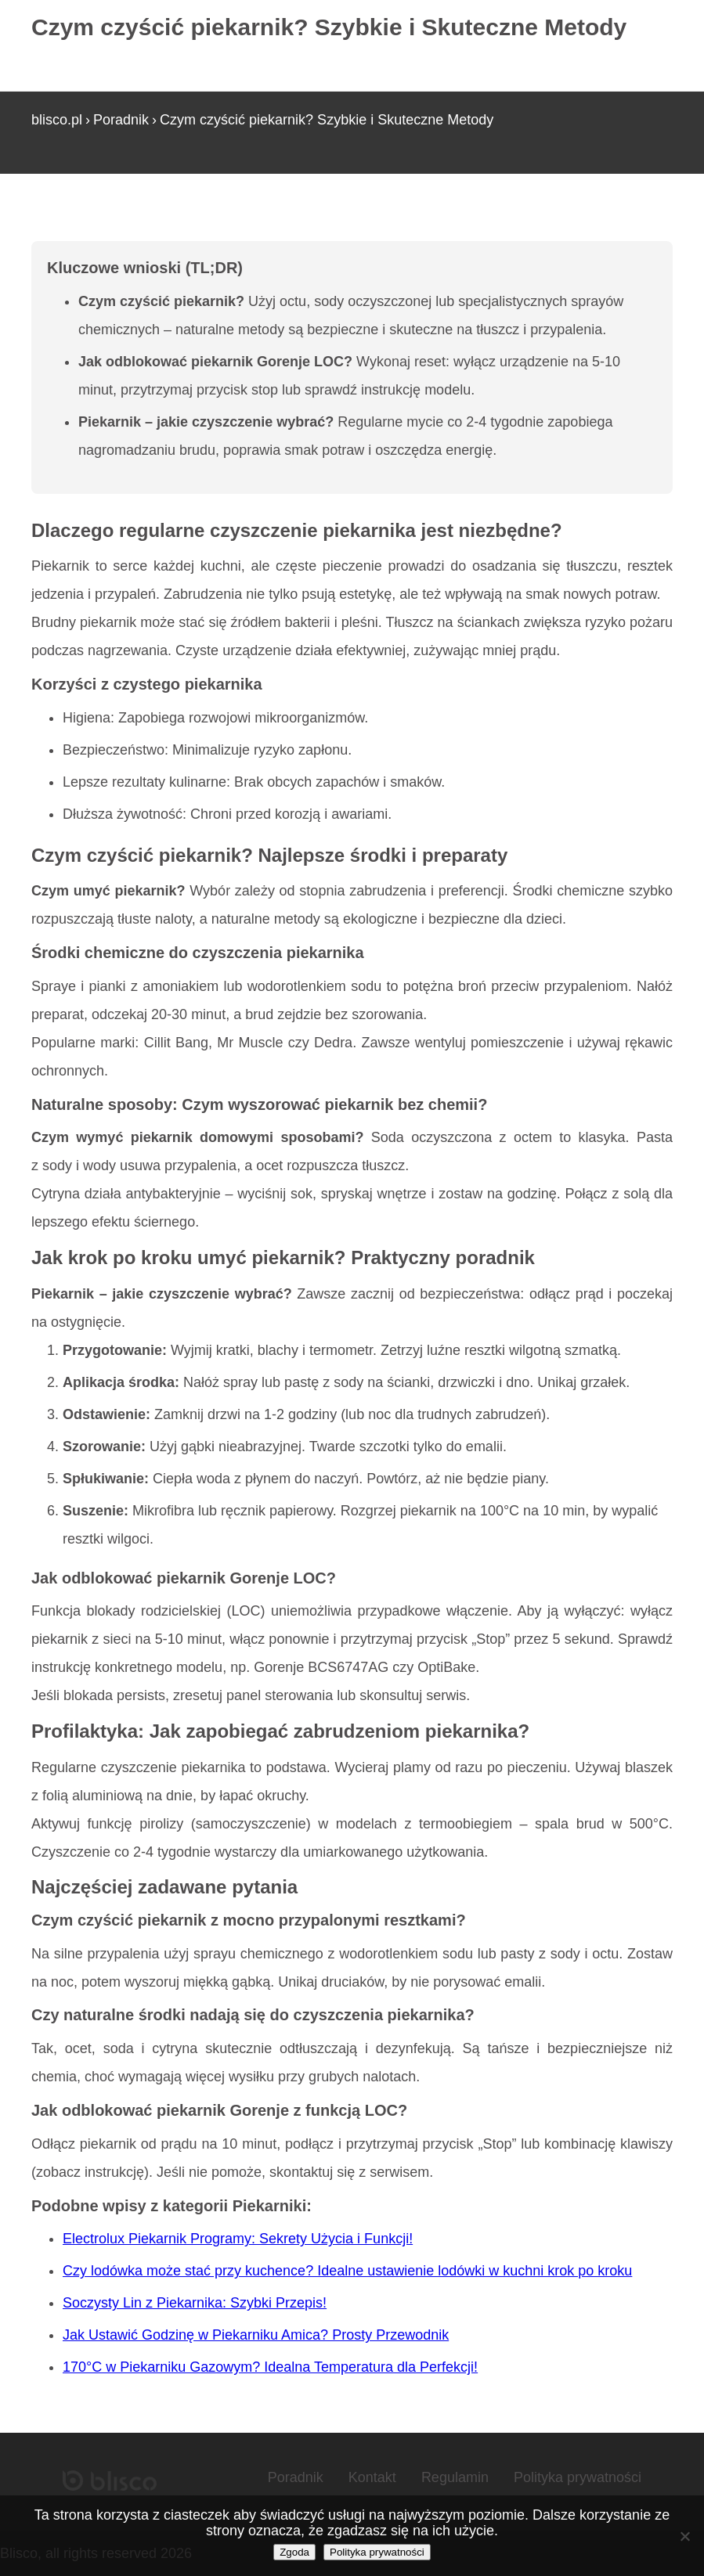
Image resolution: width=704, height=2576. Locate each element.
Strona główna (76, 218)
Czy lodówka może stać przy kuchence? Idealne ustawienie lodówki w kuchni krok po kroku (347, 2271)
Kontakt (372, 2477)
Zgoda (294, 2552)
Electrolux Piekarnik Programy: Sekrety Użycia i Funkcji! (238, 2238)
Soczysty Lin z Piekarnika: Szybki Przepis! (195, 2303)
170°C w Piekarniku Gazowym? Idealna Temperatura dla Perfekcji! (270, 2367)
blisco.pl (56, 120)
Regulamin (455, 2477)
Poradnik (121, 120)
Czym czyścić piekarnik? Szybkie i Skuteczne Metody (326, 120)
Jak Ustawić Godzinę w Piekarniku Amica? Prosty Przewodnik (256, 2335)
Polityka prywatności (577, 2477)
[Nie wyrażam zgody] (684, 2536)
